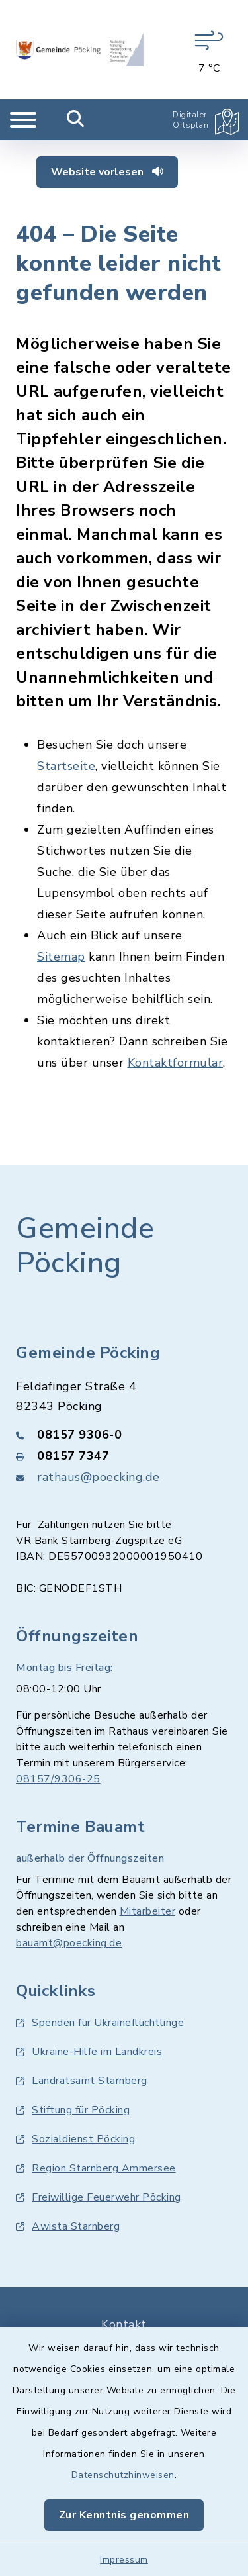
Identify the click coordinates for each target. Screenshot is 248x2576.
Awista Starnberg (68, 2226)
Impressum (124, 2559)
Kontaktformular (176, 1063)
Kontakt (124, 2324)
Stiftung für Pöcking (73, 2110)
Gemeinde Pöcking (85, 1246)
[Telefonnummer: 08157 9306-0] (124, 1435)
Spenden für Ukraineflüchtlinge (100, 2022)
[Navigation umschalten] (23, 120)
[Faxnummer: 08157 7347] (124, 1456)
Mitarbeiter (148, 1911)
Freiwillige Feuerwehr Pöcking (98, 2197)
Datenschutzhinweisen (123, 2475)
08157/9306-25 (58, 1779)
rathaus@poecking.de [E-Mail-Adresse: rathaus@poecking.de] (98, 1477)
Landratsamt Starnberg (81, 2081)
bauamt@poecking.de (69, 1943)
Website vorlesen (107, 172)
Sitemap (61, 957)
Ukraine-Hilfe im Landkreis (89, 2051)
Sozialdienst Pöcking (75, 2139)
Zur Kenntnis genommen (124, 2515)
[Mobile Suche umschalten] (76, 119)
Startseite (66, 766)
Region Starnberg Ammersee (96, 2168)
